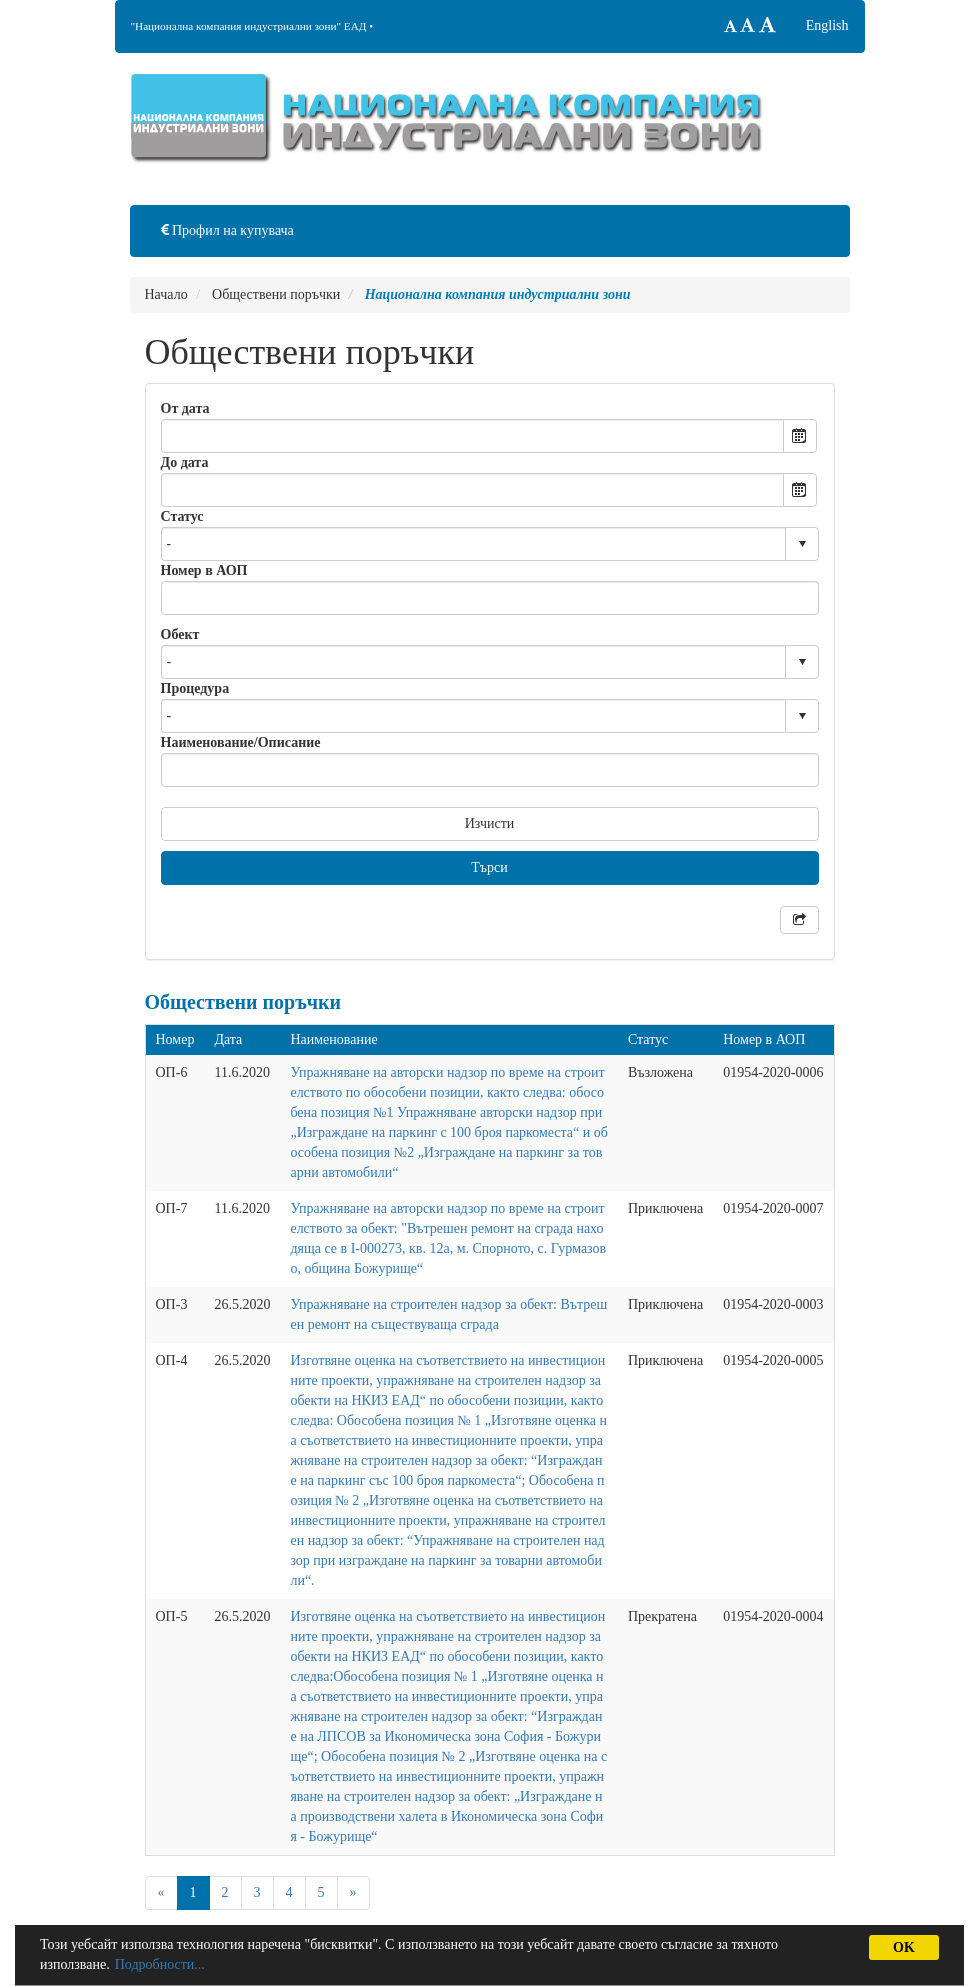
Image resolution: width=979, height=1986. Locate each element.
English (827, 25)
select (802, 544)
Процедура (195, 688)
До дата (185, 462)
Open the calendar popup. (800, 436)
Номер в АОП (204, 570)
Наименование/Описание (241, 742)
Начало (166, 294)
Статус (182, 516)
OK (904, 1947)
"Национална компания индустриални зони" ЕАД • (252, 26)
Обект (180, 634)
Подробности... (160, 1964)
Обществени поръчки (276, 294)
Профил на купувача (227, 230)
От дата (185, 408)
